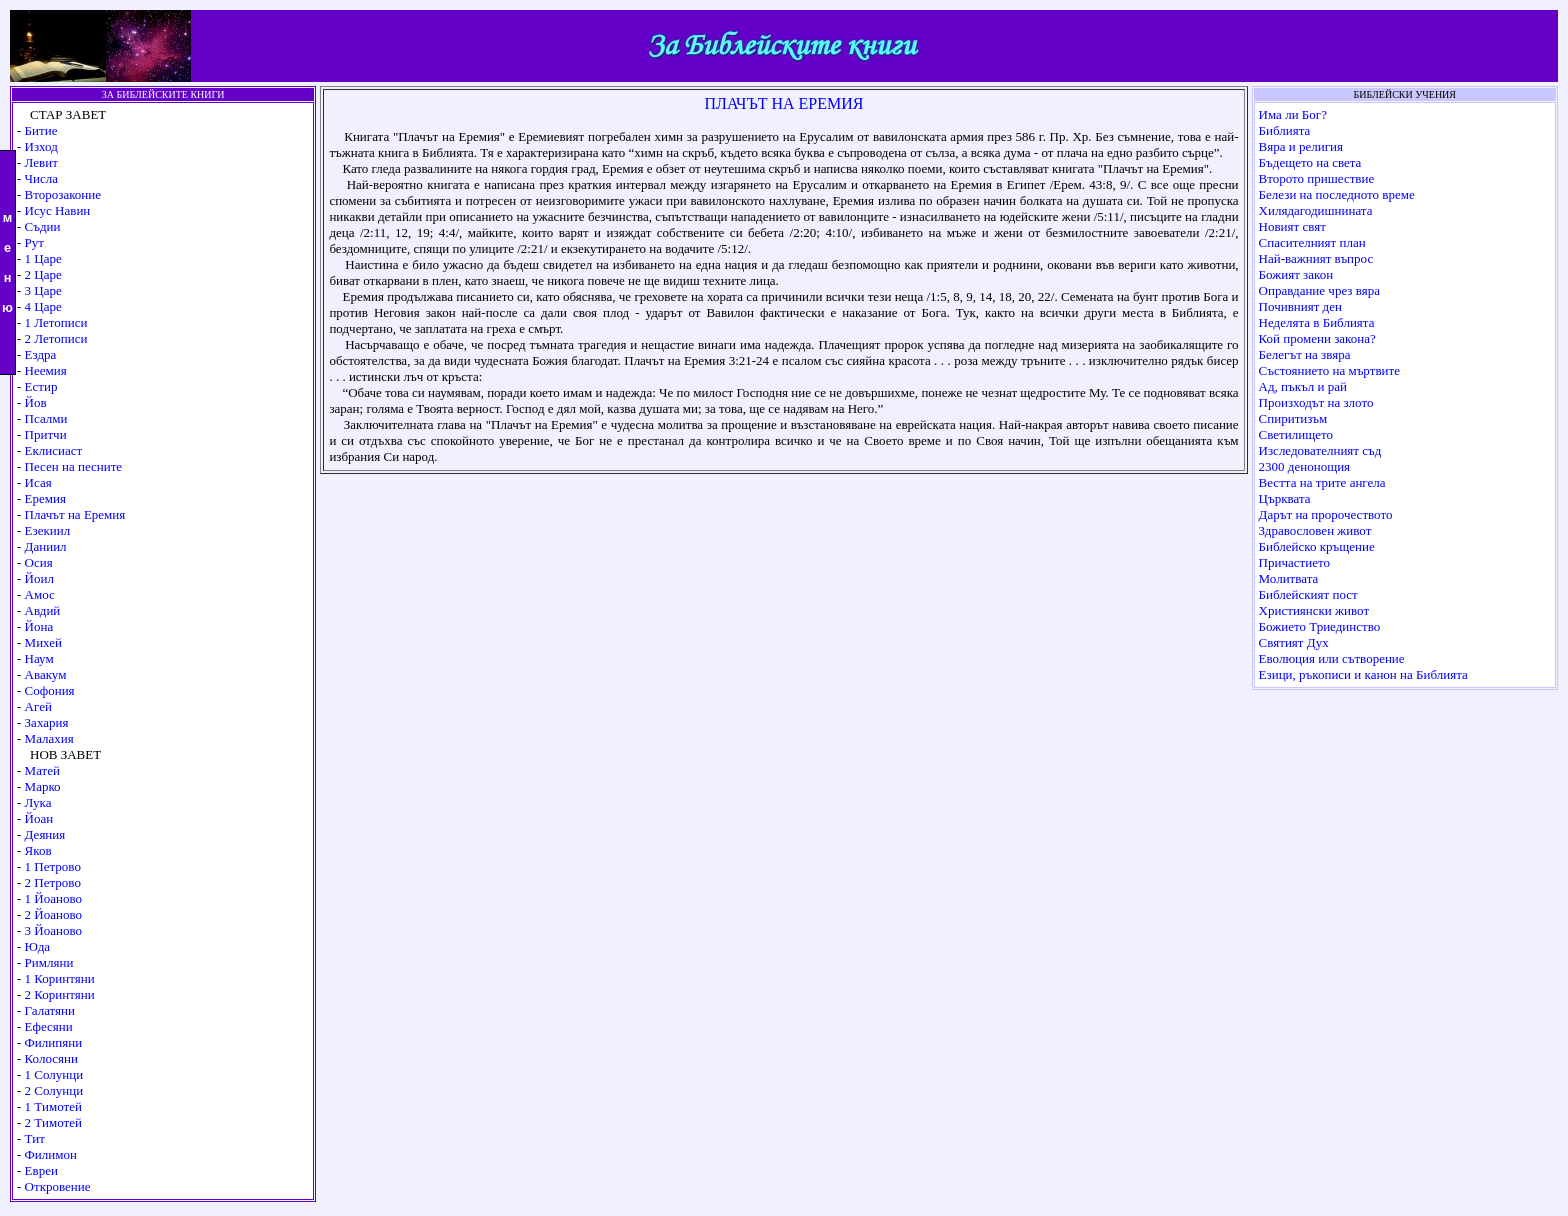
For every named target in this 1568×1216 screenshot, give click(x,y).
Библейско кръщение (1317, 546)
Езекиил (48, 530)
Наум (39, 658)
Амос (40, 594)
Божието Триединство (1320, 626)
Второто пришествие (1317, 178)
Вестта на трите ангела (1322, 482)
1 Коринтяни (60, 978)
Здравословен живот (1315, 530)
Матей (42, 770)
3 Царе (43, 290)
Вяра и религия (1301, 146)
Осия (39, 562)
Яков (38, 850)
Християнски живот (1314, 610)
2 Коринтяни (60, 994)
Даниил (46, 546)
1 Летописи (56, 322)
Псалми (46, 418)
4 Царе (43, 306)
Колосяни (51, 1058)
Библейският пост (1308, 594)
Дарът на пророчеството (1326, 514)
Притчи (46, 434)
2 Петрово (53, 882)
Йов (36, 402)
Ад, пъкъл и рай (1303, 386)
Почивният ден (1300, 306)
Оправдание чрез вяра (1319, 290)
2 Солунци (54, 1090)
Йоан (39, 818)
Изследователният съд (1320, 450)
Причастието (1294, 562)
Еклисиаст (54, 450)
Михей (43, 642)
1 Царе (43, 258)
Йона (39, 626)
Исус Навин (58, 210)
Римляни (49, 962)
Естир (41, 386)
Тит (35, 1138)
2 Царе (43, 274)
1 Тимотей (53, 1106)
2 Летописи (56, 338)
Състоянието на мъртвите (1329, 370)
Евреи (41, 1170)
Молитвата (1289, 578)
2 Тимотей (53, 1122)
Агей (38, 706)
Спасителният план (1312, 242)
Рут (34, 242)
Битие (41, 130)
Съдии (43, 226)
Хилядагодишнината (1316, 210)
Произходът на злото (1316, 402)
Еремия (45, 498)
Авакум (46, 674)
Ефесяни (49, 1026)
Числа (41, 178)
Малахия (49, 738)
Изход (41, 146)
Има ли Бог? (1293, 114)
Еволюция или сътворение (1332, 658)
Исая (38, 482)
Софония (50, 690)
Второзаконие (63, 194)
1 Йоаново (53, 898)
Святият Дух (1294, 642)
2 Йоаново (53, 914)
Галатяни (50, 1010)
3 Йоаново (53, 930)
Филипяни (54, 1042)
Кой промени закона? (1317, 338)
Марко (43, 786)
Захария (47, 722)
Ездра (41, 354)
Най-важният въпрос (1316, 258)
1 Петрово (53, 866)
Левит (41, 162)
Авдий (43, 610)
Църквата (1285, 498)
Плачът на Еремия (75, 514)
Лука (38, 802)
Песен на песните (74, 466)
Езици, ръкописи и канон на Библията (1363, 674)
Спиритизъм (1293, 418)
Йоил (39, 578)
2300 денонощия (1305, 466)
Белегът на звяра (1305, 354)
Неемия (46, 370)
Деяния (45, 834)
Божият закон (1296, 274)
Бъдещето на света (1310, 162)
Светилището (1296, 434)
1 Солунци (54, 1074)
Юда (37, 946)
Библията (1285, 130)
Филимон (51, 1154)
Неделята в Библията (1317, 322)
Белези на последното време (1337, 194)
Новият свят (1292, 226)
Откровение (58, 1186)
